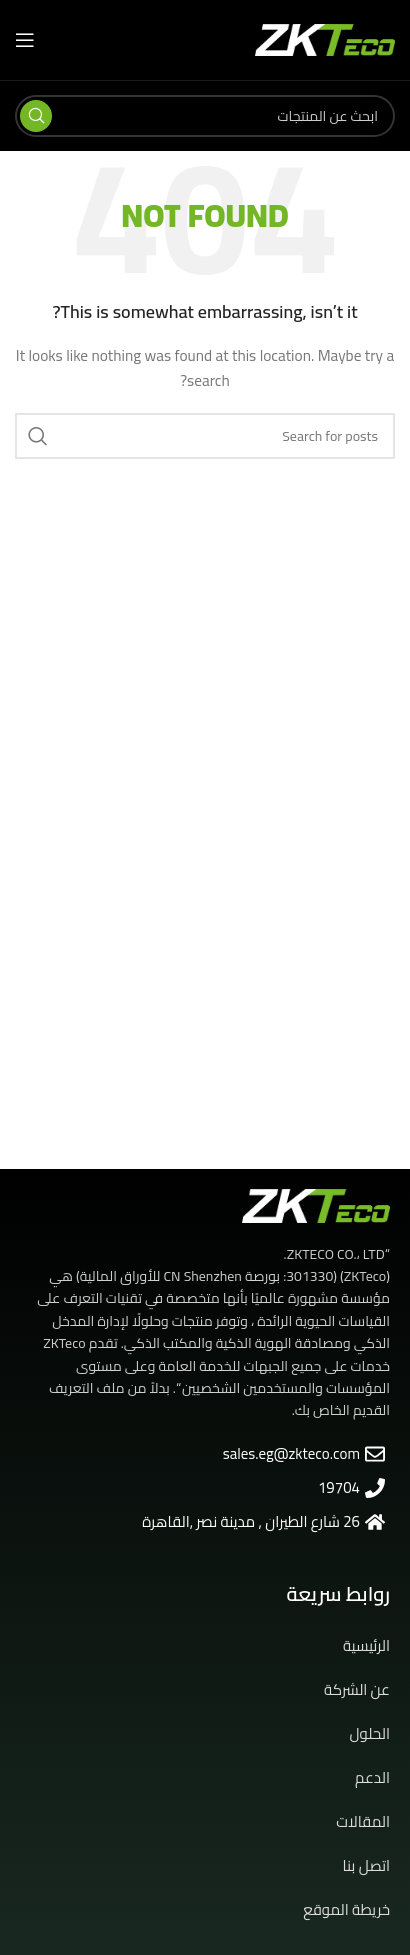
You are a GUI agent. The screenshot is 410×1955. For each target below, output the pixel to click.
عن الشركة (357, 1689)
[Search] (205, 116)
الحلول (370, 1733)
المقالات (363, 1821)
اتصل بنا (366, 1865)
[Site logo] (325, 39)
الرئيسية (366, 1645)
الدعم (372, 1777)
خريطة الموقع (346, 1909)
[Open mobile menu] (25, 40)
